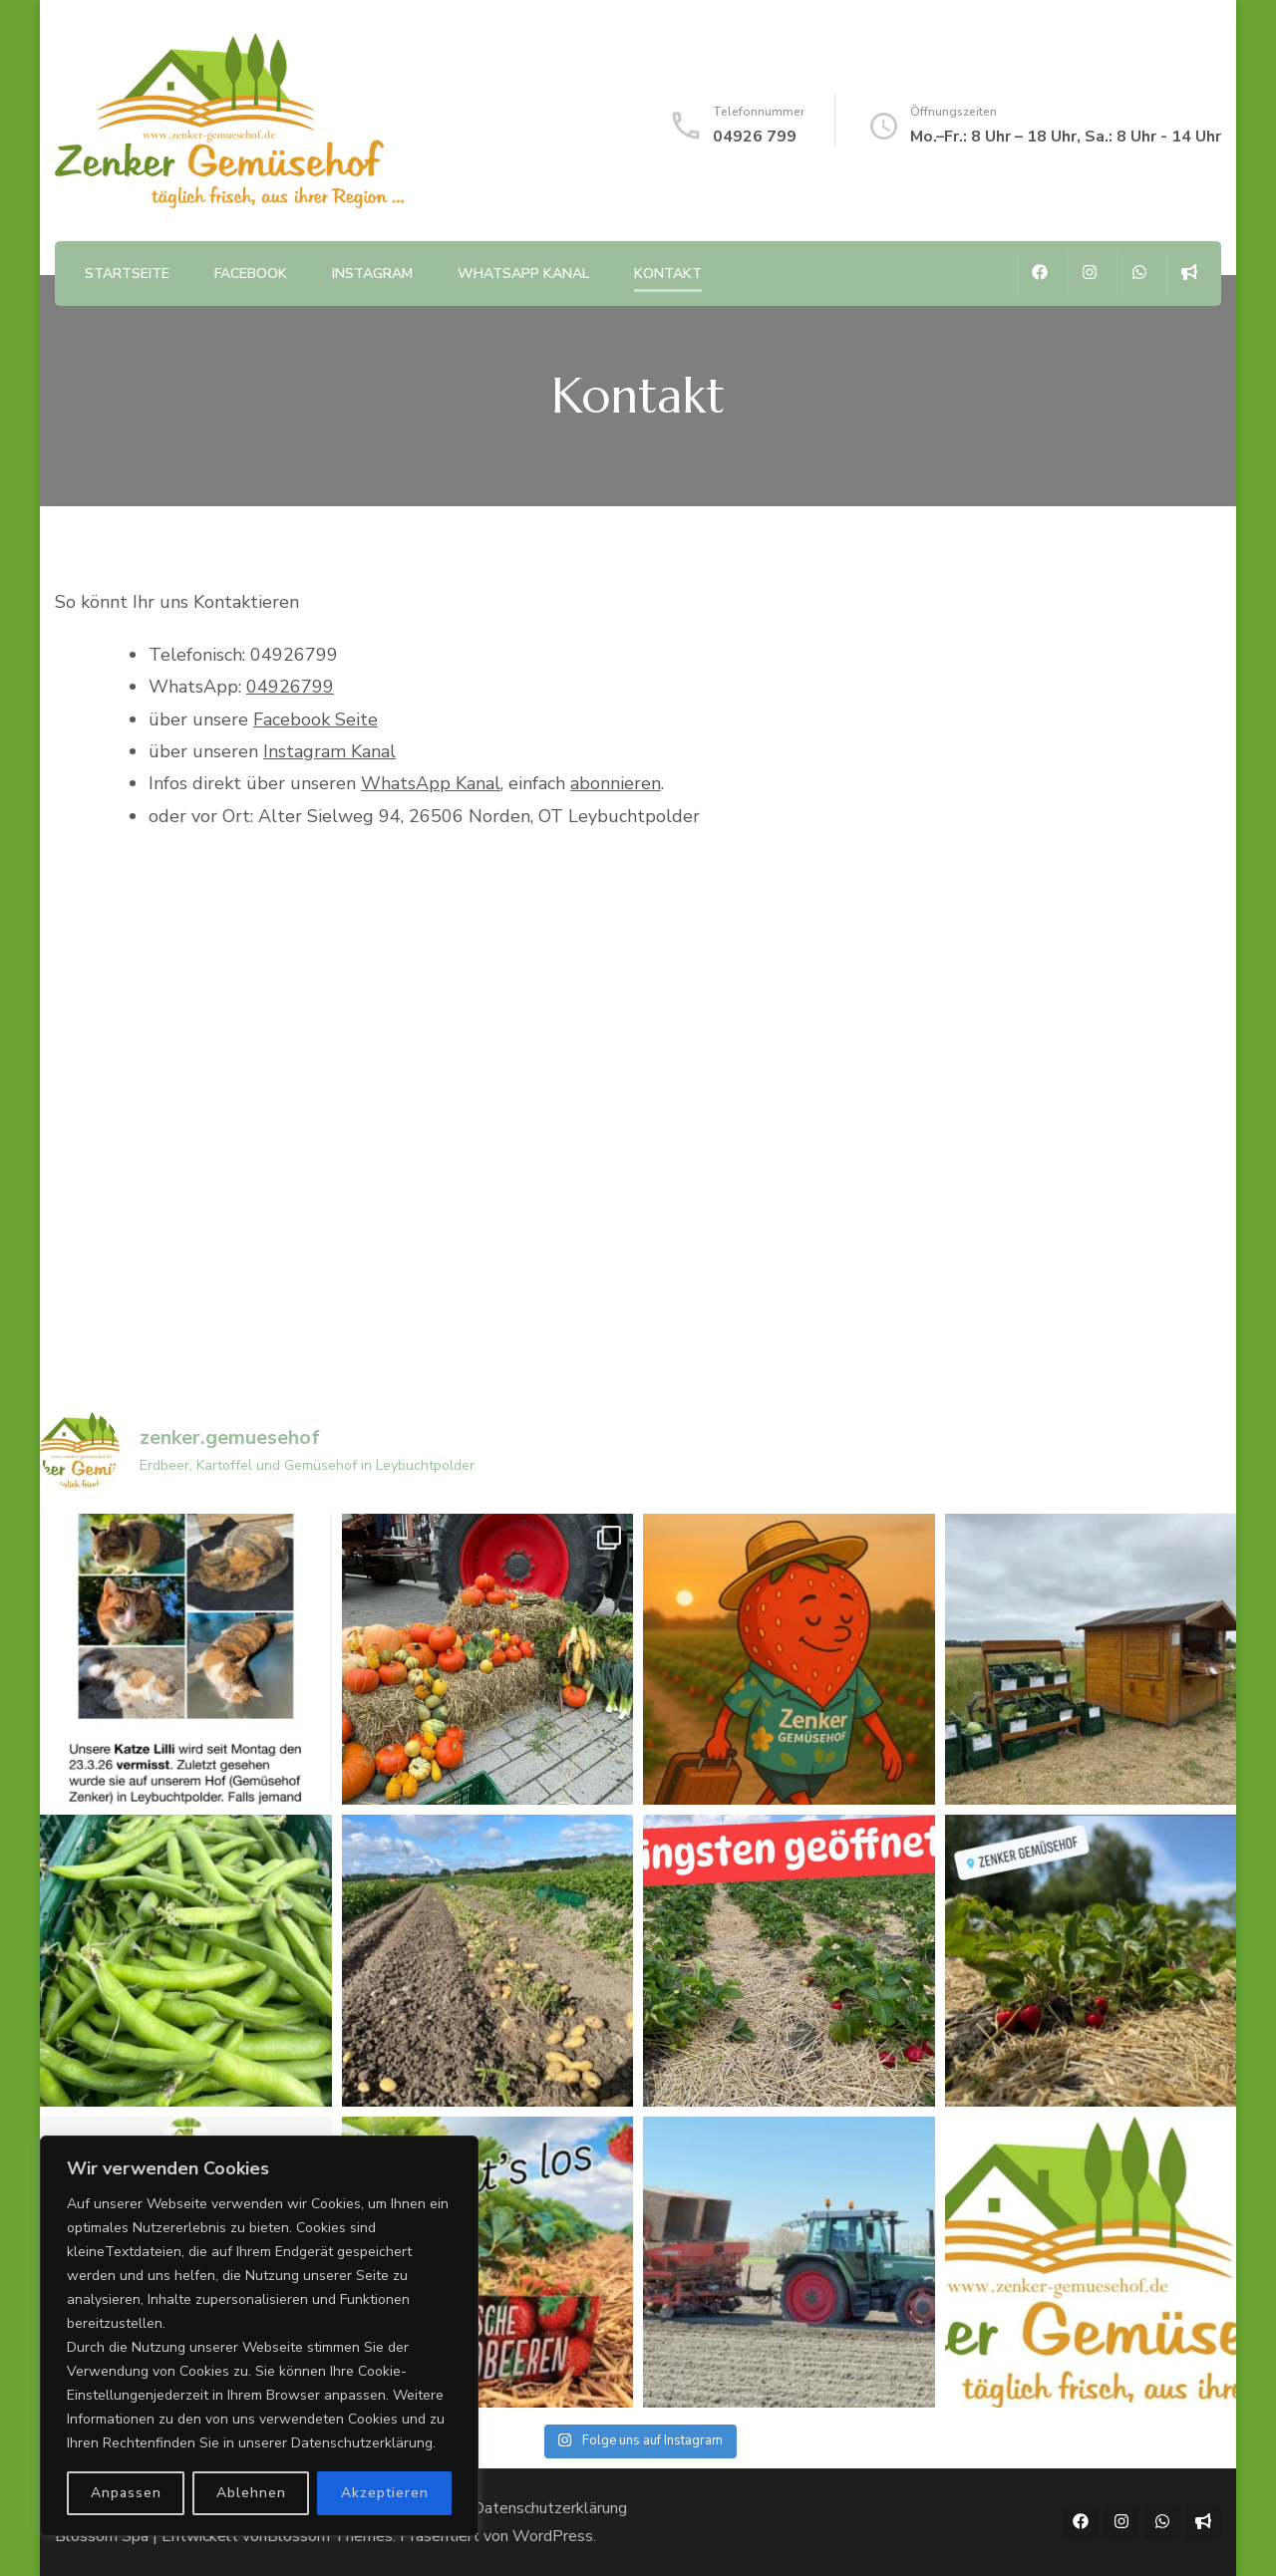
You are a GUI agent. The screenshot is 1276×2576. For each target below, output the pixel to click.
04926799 (290, 687)
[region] (259, 2336)
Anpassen (126, 2492)
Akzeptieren (385, 2492)
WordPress (552, 2536)
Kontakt (668, 273)
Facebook (250, 273)
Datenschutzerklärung (550, 2508)
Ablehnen (251, 2492)
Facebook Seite (315, 719)
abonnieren (615, 783)
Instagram (372, 273)
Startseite (127, 273)
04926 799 (755, 136)
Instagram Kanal (329, 751)
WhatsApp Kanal (523, 273)
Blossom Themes (330, 2536)
